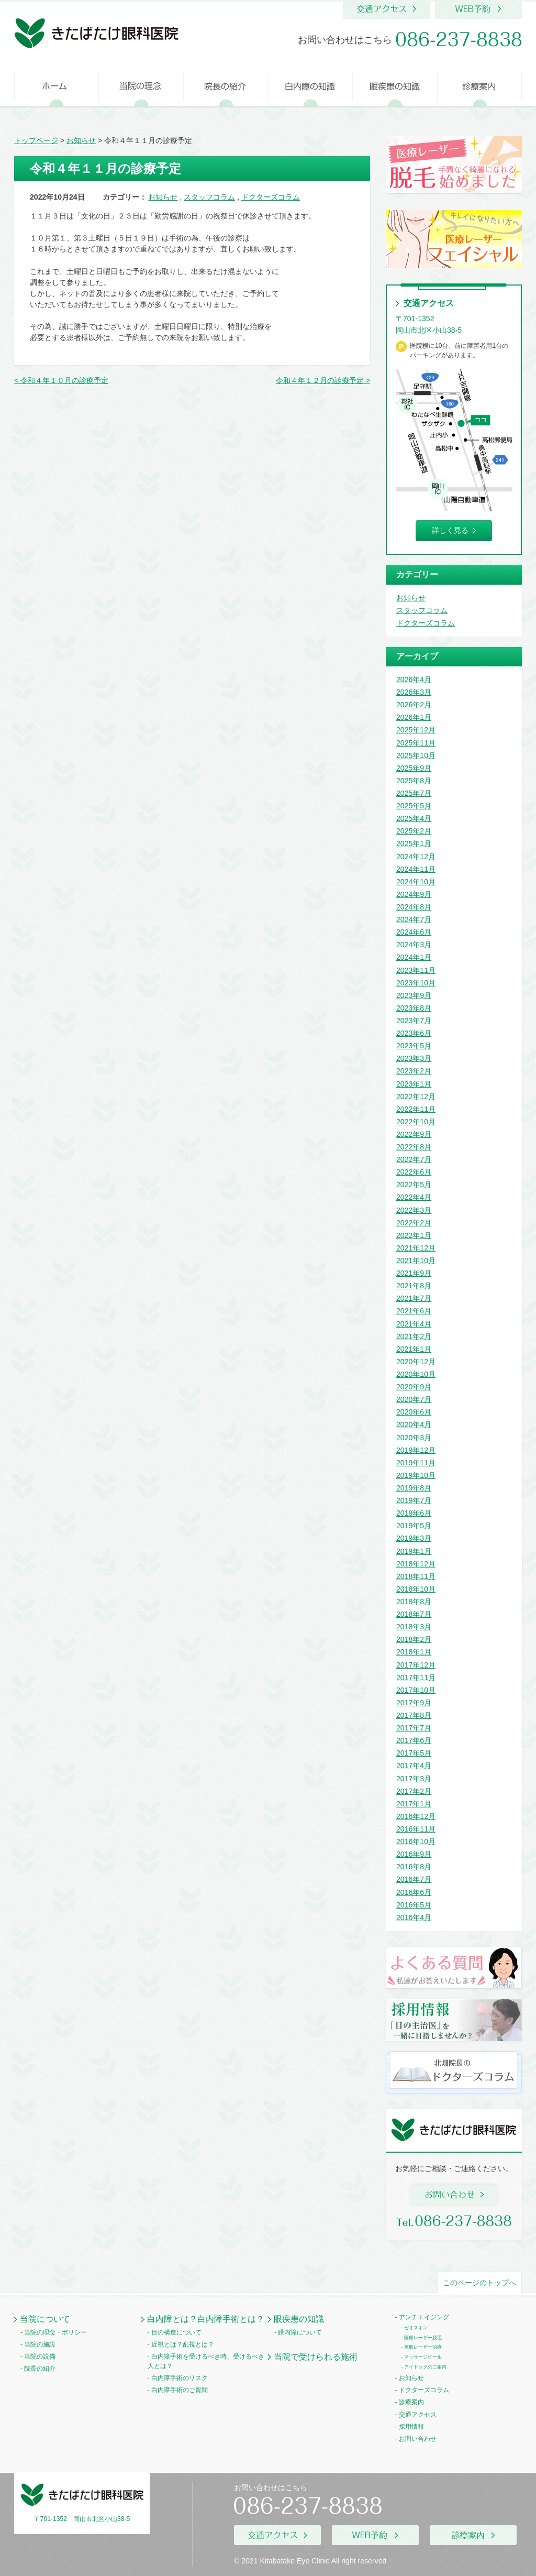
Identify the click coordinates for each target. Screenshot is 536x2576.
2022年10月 (416, 1121)
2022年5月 (413, 1184)
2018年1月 (413, 1652)
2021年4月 (413, 1324)
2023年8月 (413, 1008)
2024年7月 (413, 919)
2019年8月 (413, 1488)
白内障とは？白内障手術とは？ (205, 2318)
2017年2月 (413, 1791)
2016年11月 (416, 1829)
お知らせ (162, 197)
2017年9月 (413, 1702)
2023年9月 (413, 995)
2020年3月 (413, 1437)
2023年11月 (416, 970)
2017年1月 (413, 1804)
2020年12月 (416, 1361)
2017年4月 (413, 1765)
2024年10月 (416, 882)
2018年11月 (416, 1576)
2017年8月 (413, 1715)
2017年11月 (416, 1677)
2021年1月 (413, 1349)
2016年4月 (413, 1917)
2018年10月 (416, 1589)
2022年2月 (413, 1223)
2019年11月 (416, 1463)
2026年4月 (413, 679)
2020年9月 (413, 1387)
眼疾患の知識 (299, 2318)
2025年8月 (413, 780)
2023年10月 (416, 983)
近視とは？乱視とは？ (182, 2344)
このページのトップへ (479, 2282)
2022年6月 (413, 1172)
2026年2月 (413, 704)
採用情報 (411, 2426)
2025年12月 (416, 730)
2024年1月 (413, 957)
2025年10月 (416, 755)
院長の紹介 (39, 2368)
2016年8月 (413, 1866)
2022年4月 (413, 1197)
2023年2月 (413, 1071)
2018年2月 (413, 1639)
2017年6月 (413, 1740)
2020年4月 (413, 1424)
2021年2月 (413, 1336)
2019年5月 (413, 1525)
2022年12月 (416, 1096)
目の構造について (176, 2332)
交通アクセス (418, 2414)
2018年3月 (413, 1627)
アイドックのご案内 (425, 2367)
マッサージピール (423, 2357)
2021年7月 (413, 1298)
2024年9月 (413, 894)
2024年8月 (413, 907)
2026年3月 (413, 692)
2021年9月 (413, 1273)
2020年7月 (413, 1399)
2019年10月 (416, 1475)
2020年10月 (416, 1374)
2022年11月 (416, 1109)
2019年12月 (416, 1450)
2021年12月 (416, 1248)
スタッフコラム (209, 197)
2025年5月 (413, 806)
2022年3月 (413, 1210)
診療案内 (411, 2402)
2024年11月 (416, 869)
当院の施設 (39, 2344)
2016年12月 (416, 1816)
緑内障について (300, 2332)
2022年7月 (413, 1159)
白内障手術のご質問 (179, 2390)
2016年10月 (416, 1841)
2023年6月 (413, 1033)
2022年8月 (413, 1147)
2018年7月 (413, 1614)
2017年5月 (413, 1753)
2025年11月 (416, 743)
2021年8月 (413, 1285)
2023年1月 (413, 1084)
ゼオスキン (416, 2327)
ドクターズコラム (270, 197)
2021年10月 (416, 1260)
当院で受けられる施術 (316, 2356)
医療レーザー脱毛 (423, 2337)
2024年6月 (413, 932)
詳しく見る (450, 530)
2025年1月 (413, 843)
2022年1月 (413, 1235)
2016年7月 (413, 1879)
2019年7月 (413, 1500)
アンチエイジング (424, 2317)
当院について (45, 2318)
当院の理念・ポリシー (55, 2332)
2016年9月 (413, 1854)
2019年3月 (413, 1538)
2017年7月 (413, 1728)
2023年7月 (413, 1020)
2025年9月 (413, 768)
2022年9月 (413, 1134)
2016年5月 (413, 1905)
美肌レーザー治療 (423, 2347)
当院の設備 (39, 2356)
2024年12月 (416, 856)
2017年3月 (413, 1778)
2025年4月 (413, 818)
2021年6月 (413, 1311)
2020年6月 (413, 1412)
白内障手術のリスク (179, 2378)
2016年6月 (413, 1892)
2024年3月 (413, 944)
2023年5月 (413, 1046)
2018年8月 (413, 1601)
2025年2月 (413, 831)
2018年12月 (416, 1564)
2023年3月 (413, 1058)
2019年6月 (413, 1513)
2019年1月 (413, 1551)
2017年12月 (416, 1665)
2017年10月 (416, 1690)
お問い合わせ (418, 2438)
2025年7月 (413, 793)
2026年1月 (413, 717)
